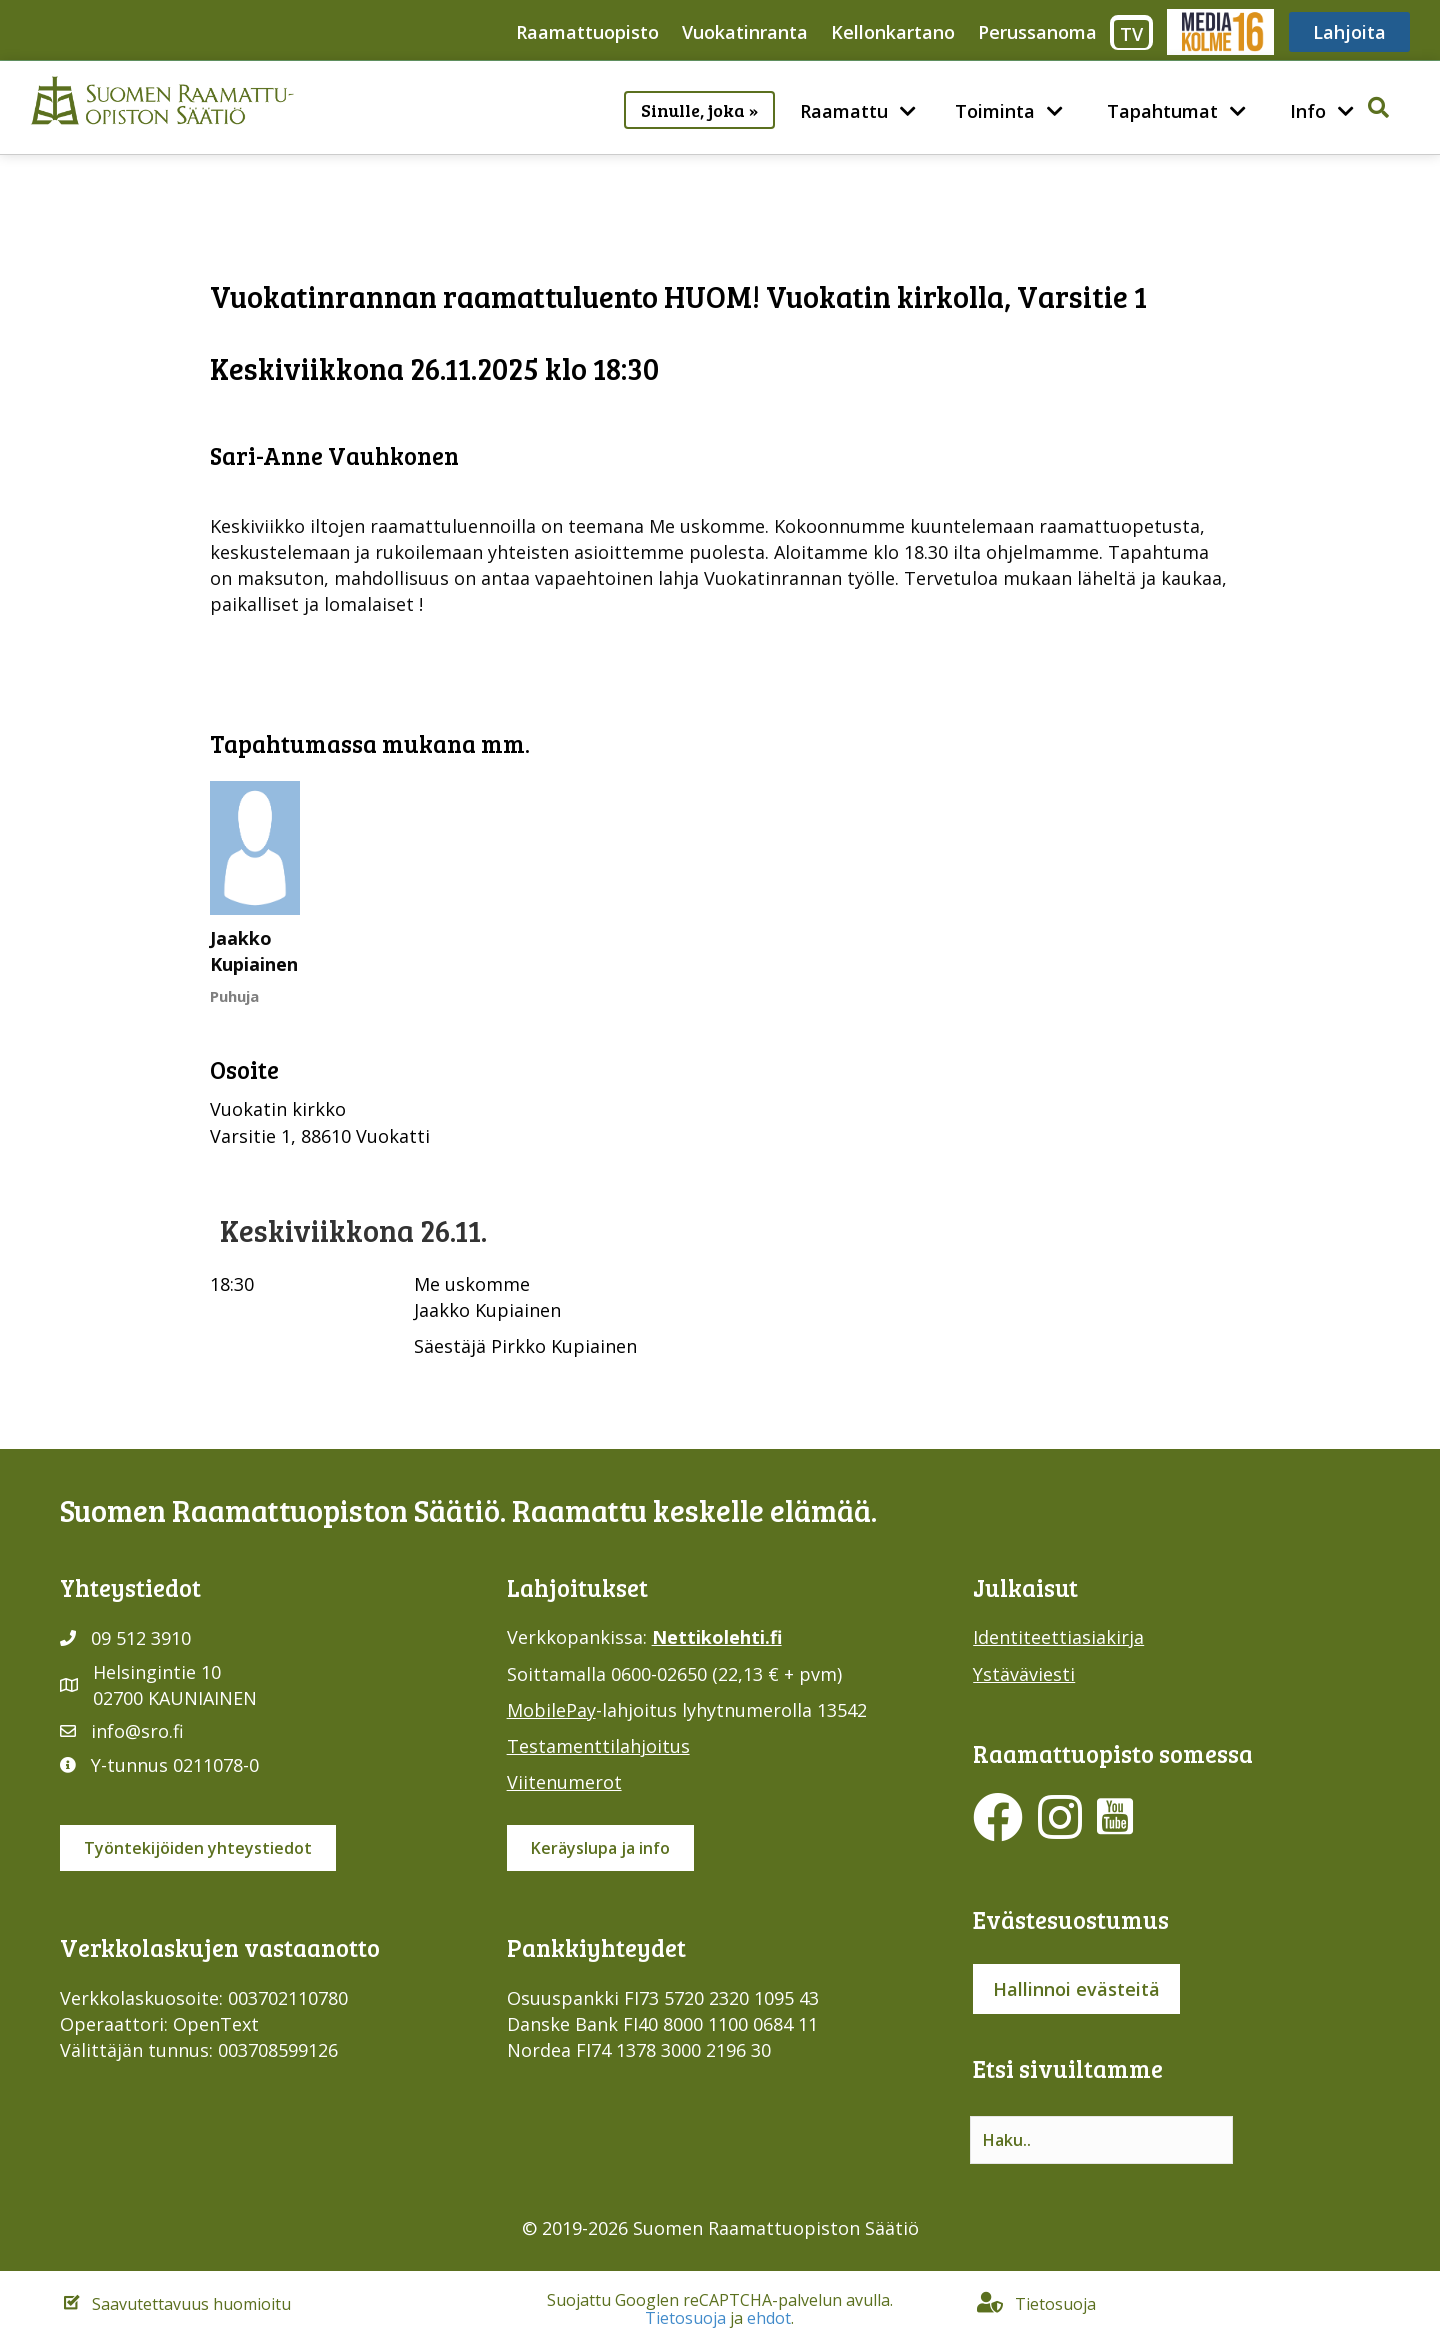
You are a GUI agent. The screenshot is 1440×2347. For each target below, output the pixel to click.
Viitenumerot (564, 1782)
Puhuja (234, 996)
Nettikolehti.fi (717, 1637)
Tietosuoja (685, 2318)
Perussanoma (1037, 32)
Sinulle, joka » (699, 110)
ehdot (769, 2318)
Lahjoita (1349, 32)
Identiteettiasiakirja (1058, 1637)
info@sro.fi (137, 1731)
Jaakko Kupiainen (254, 951)
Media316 (1219, 32)
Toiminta (995, 111)
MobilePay (551, 1710)
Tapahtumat (1162, 111)
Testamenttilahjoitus (598, 1746)
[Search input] (1101, 2140)
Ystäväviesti (1024, 1674)
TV (1131, 34)
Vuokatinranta (745, 32)
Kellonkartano (893, 32)
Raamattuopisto (587, 32)
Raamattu (844, 111)
